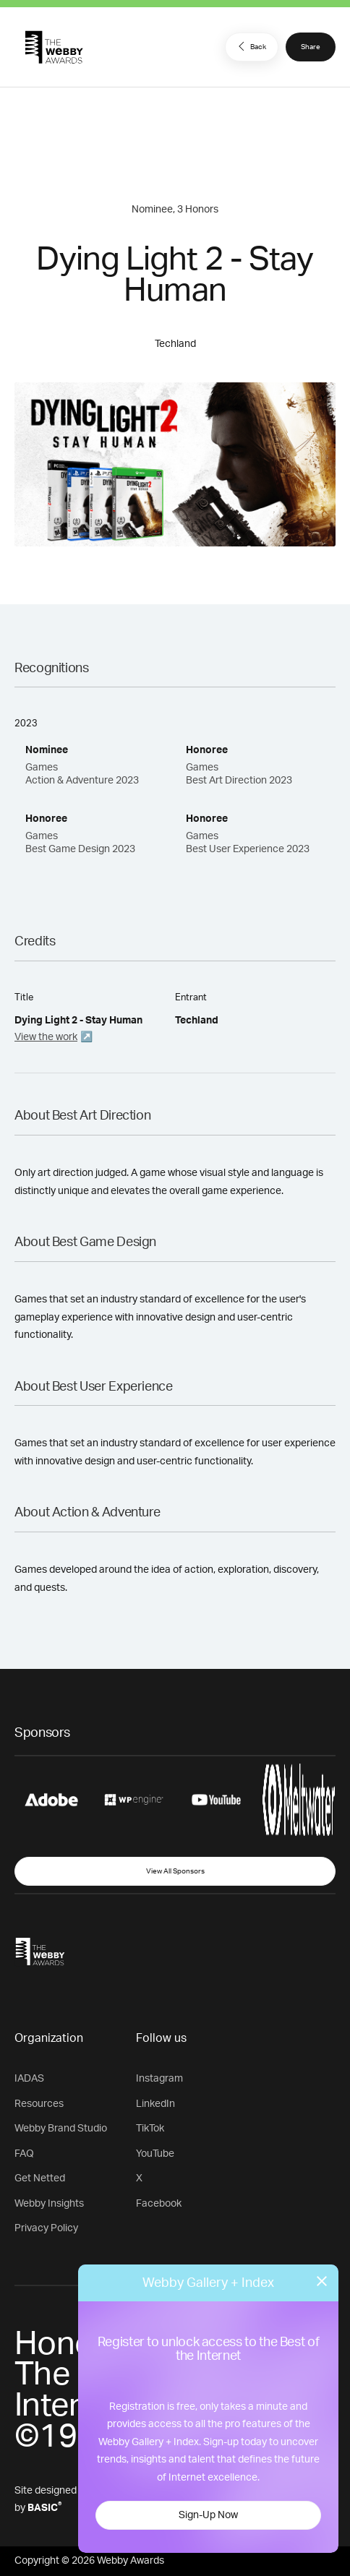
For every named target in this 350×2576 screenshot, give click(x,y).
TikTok (150, 2129)
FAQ (24, 2154)
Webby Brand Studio (60, 2129)
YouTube (155, 2154)
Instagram (159, 2079)
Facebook (159, 2204)
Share (310, 47)
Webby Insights (49, 2204)
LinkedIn (155, 2104)
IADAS (29, 2079)
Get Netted (39, 2178)
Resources (39, 2104)
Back (250, 46)
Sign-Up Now (208, 2515)
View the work (45, 1037)
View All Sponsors (175, 1871)
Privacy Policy (46, 2228)
